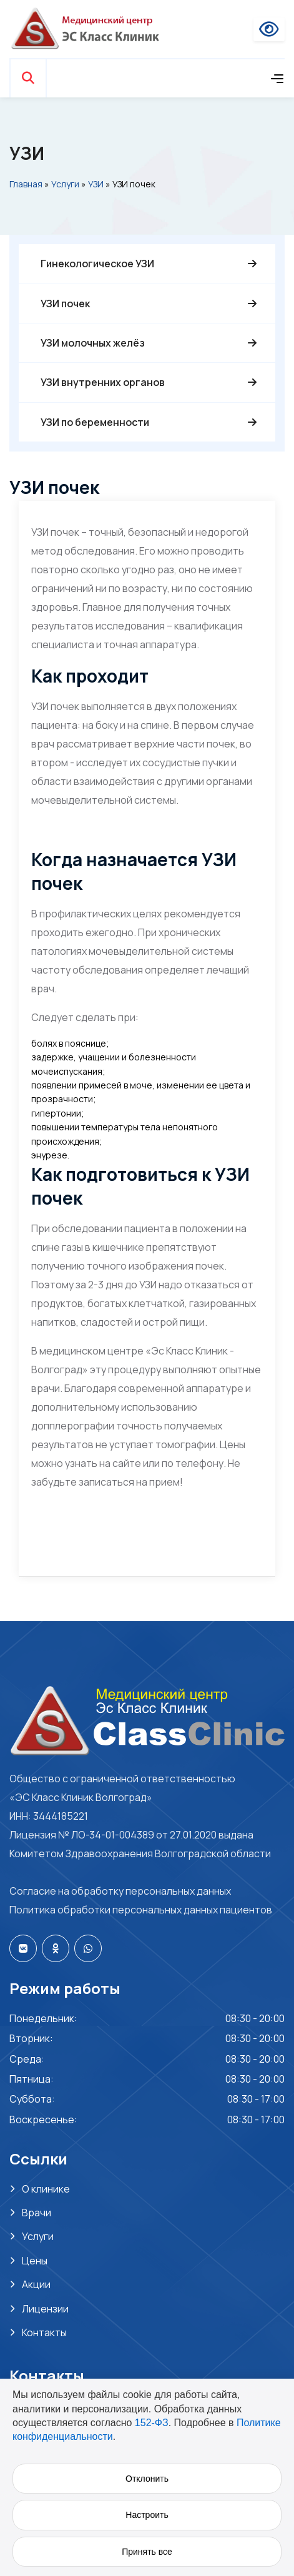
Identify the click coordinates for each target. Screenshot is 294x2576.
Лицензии (45, 2309)
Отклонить (147, 2479)
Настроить (146, 2515)
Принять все (147, 2552)
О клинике (46, 2189)
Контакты (44, 2332)
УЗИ (96, 184)
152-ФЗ (152, 2422)
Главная (25, 184)
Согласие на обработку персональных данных (120, 1891)
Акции (36, 2284)
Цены (34, 2261)
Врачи (36, 2212)
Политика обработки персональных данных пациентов (140, 1910)
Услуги (65, 184)
